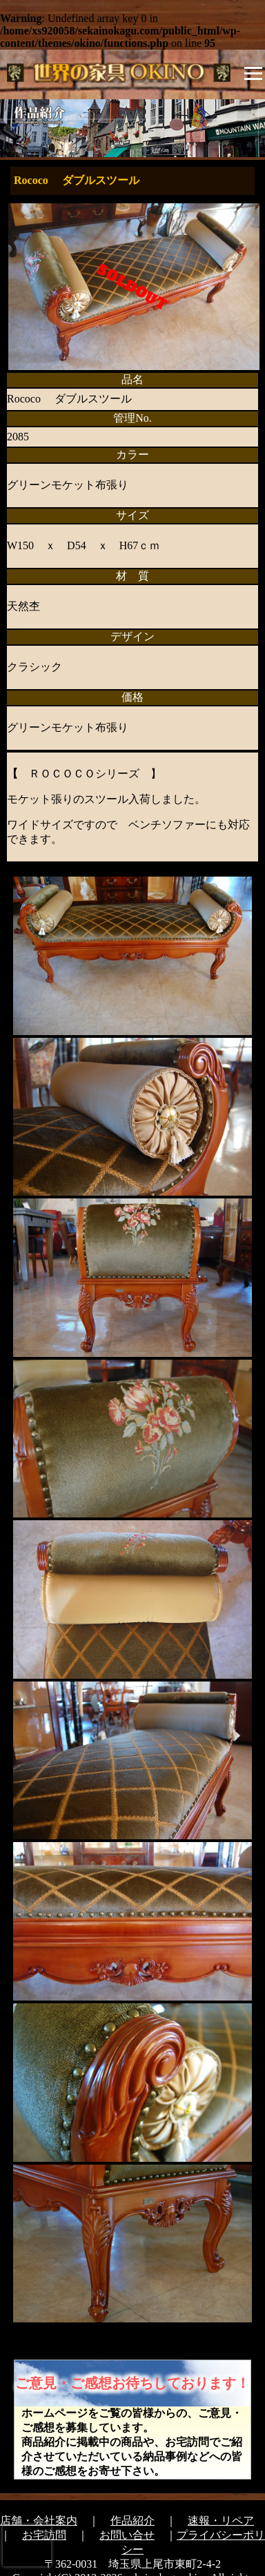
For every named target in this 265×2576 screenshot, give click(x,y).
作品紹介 (132, 2520)
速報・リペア (221, 2520)
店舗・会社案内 (38, 2520)
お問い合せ (127, 2535)
